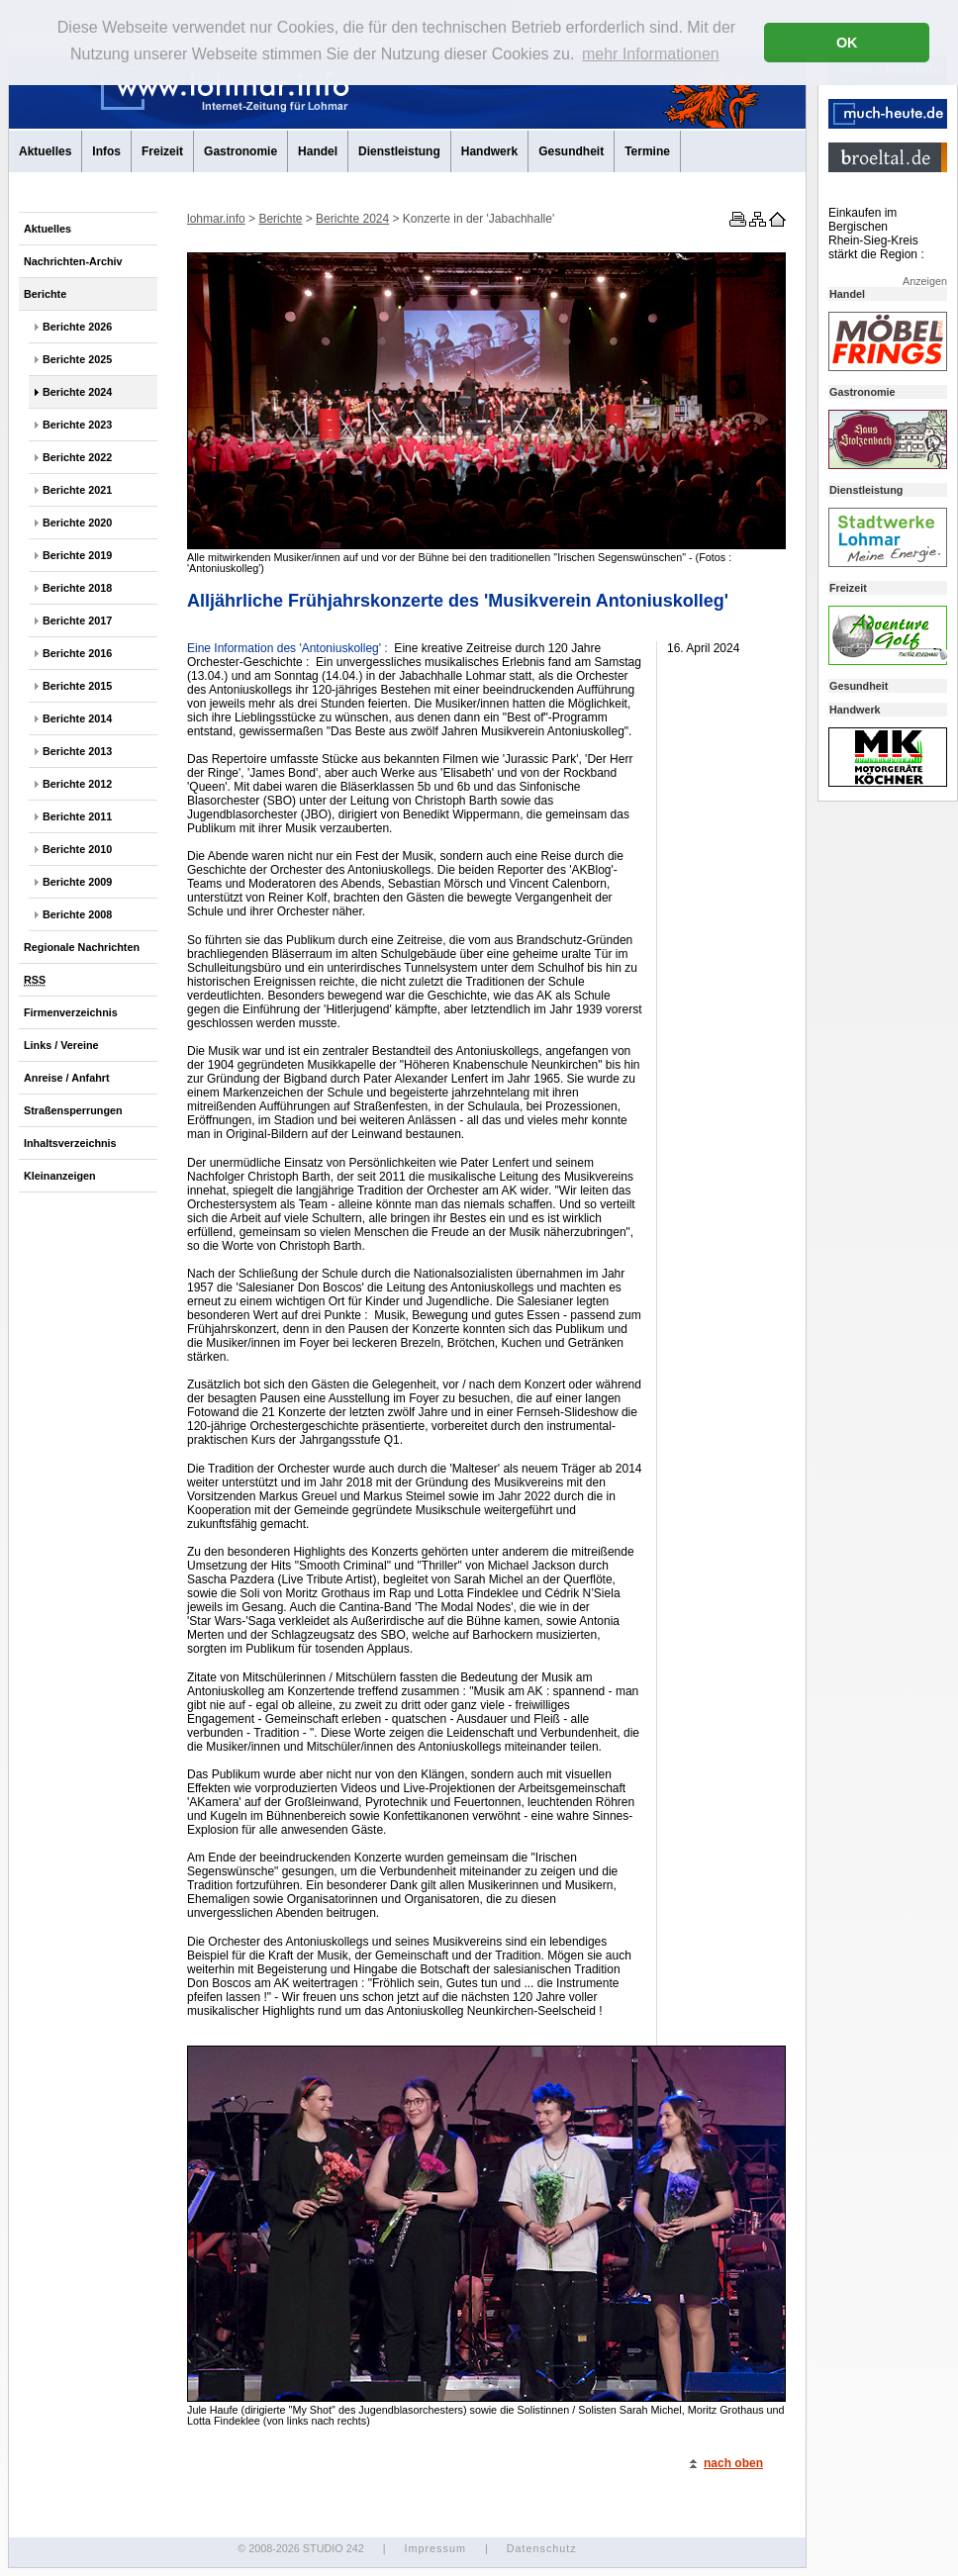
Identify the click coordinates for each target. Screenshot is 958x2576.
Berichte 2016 (77, 653)
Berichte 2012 (77, 784)
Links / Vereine (61, 1045)
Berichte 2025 (77, 359)
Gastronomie (240, 151)
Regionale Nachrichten (82, 947)
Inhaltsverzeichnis (70, 1143)
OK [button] (847, 42)
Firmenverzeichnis (71, 1012)
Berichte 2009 (77, 882)
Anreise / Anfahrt (67, 1078)
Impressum (434, 2548)
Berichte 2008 (77, 914)
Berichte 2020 (77, 522)
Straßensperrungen (73, 1110)
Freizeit (162, 151)
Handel (317, 151)
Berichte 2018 (77, 588)
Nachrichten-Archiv (73, 261)
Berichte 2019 (77, 555)
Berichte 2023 (77, 424)
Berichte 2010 (77, 849)
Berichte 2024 (77, 392)
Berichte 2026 (77, 327)
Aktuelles (45, 151)
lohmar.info (216, 219)
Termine (647, 151)
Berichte (45, 294)
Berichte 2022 (77, 457)
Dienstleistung (399, 151)
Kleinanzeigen (60, 1176)
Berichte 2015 (77, 686)
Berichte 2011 (77, 816)
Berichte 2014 (77, 718)
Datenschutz (542, 2548)
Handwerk (489, 151)
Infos (106, 151)
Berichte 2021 (77, 490)
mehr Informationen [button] (650, 54)
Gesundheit (571, 151)
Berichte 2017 (77, 620)
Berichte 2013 (77, 751)
